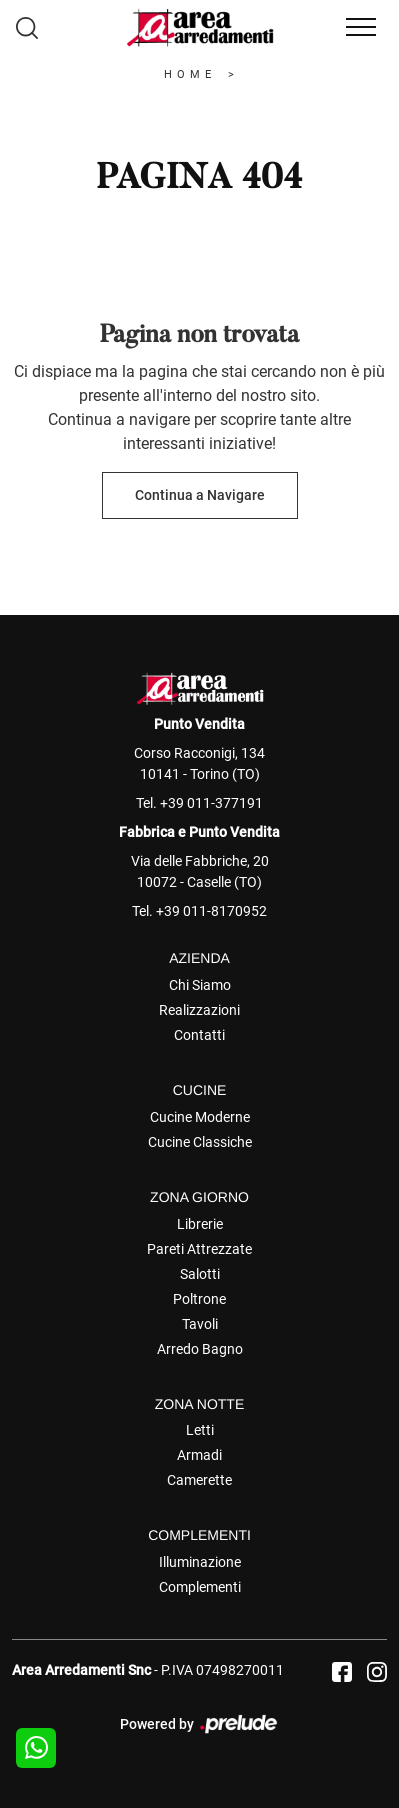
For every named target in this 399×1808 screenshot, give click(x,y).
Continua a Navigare (200, 495)
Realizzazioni (199, 1010)
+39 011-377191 (211, 803)
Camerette (199, 1480)
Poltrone (199, 1299)
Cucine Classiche (200, 1142)
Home (190, 74)
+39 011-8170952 (211, 911)
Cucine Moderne (200, 1117)
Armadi (199, 1455)
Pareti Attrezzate (199, 1249)
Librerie (200, 1224)
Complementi (200, 1587)
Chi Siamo (200, 985)
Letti (200, 1430)
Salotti (200, 1274)
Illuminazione (200, 1562)
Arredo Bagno (200, 1349)
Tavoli (200, 1324)
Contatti (199, 1035)
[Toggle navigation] (361, 28)
